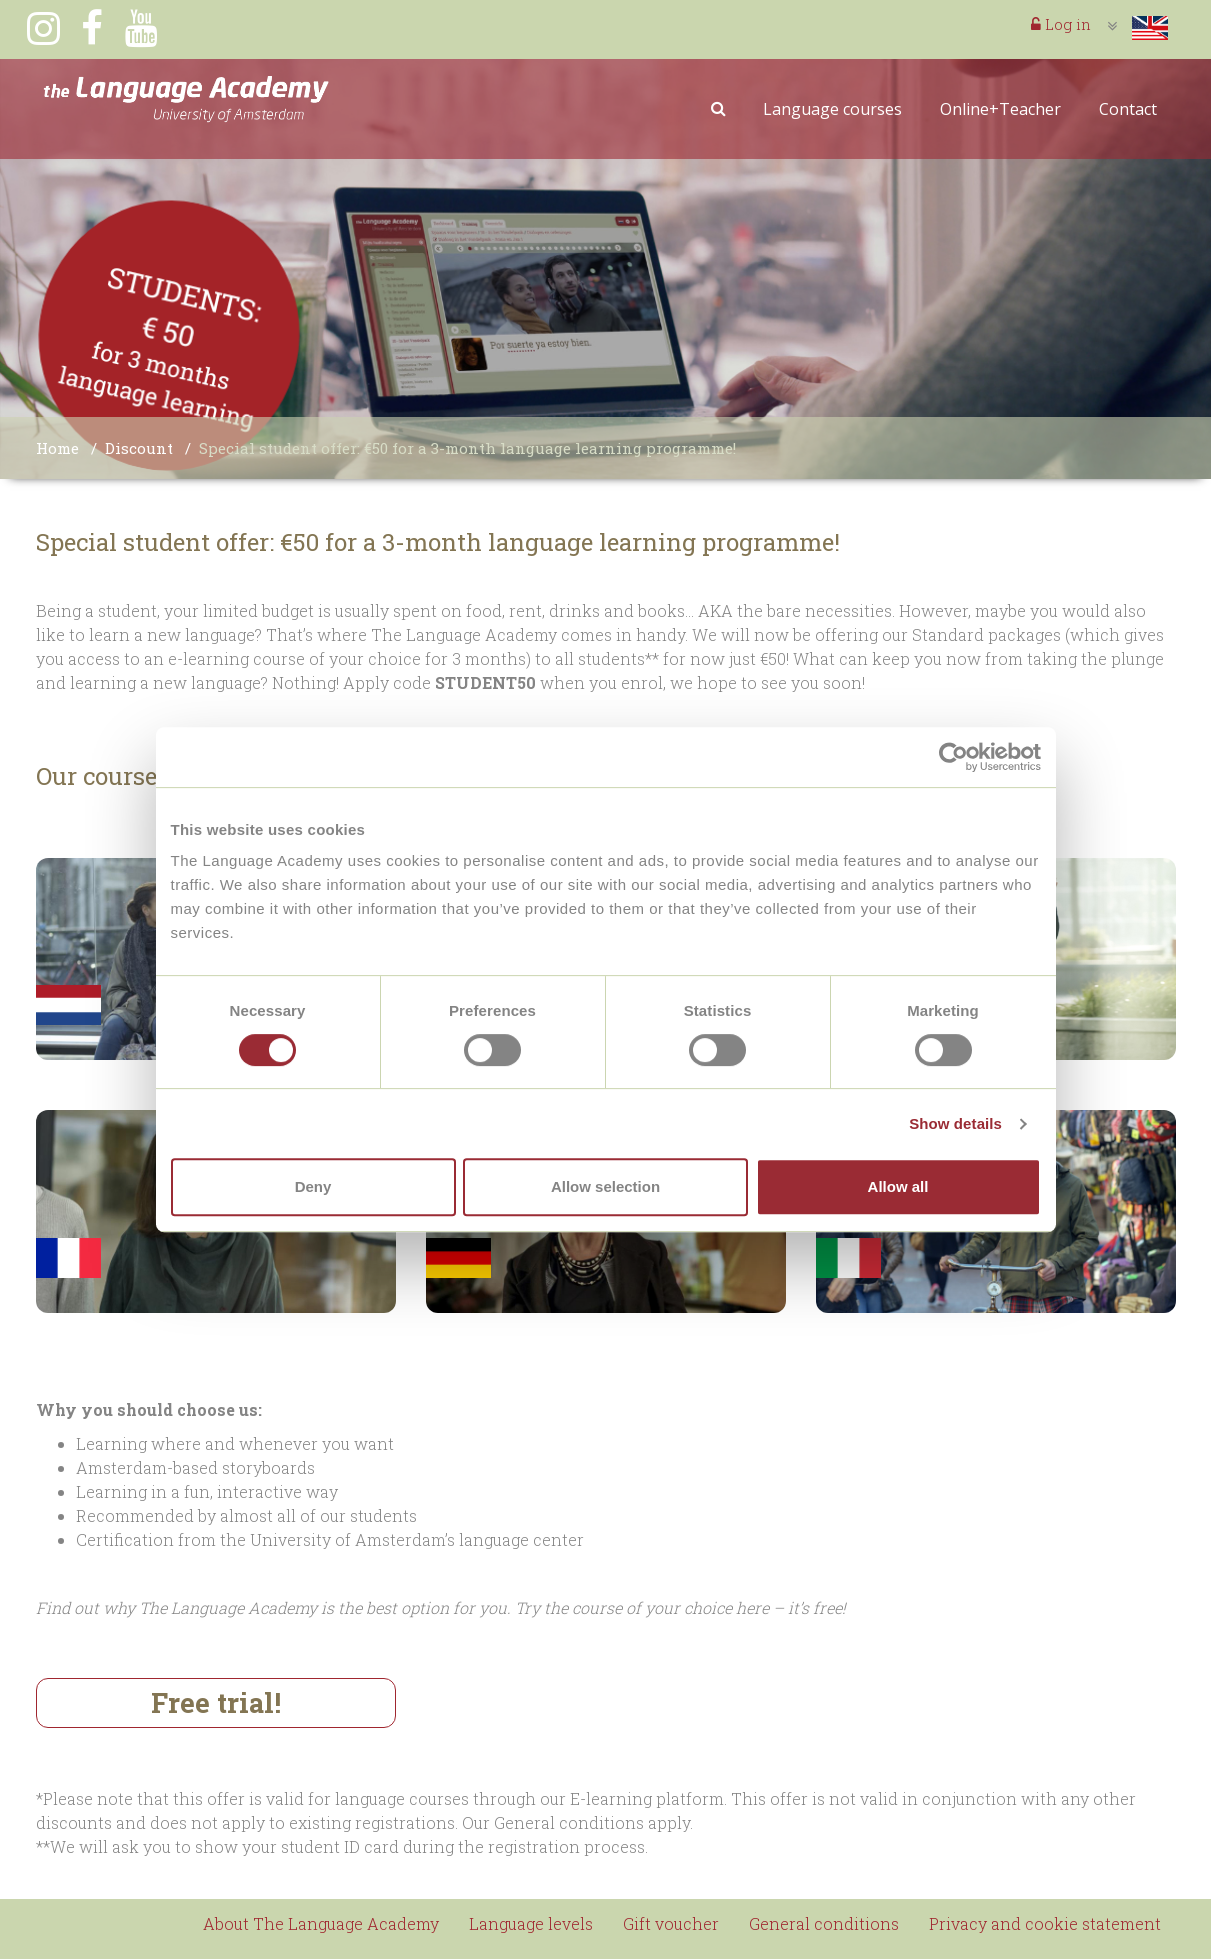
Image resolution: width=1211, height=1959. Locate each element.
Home (57, 448)
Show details (955, 1123)
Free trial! (216, 1702)
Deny (313, 1186)
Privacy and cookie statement (1045, 1923)
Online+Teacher (1000, 109)
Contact (1128, 109)
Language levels (531, 1923)
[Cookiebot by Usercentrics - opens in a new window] (953, 757)
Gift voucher (671, 1923)
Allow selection (605, 1186)
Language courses (832, 109)
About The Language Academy (321, 1923)
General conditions (824, 1923)
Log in (1061, 24)
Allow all (898, 1186)
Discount (139, 448)
